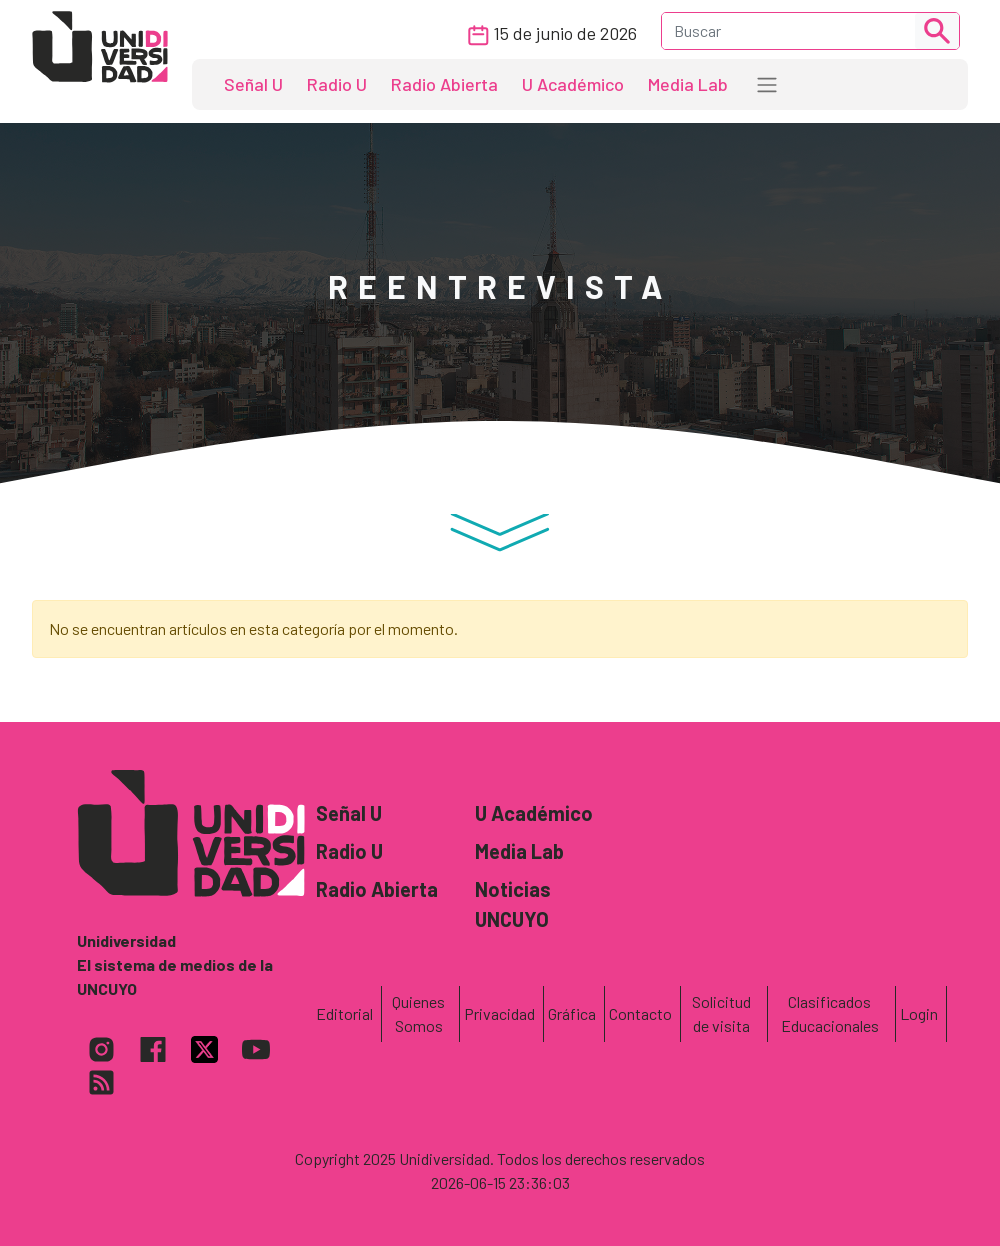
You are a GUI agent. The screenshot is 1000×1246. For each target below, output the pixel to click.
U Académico (573, 84)
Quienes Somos (418, 1013)
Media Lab (688, 84)
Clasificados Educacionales (830, 1013)
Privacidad (499, 1013)
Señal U (253, 84)
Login (919, 1013)
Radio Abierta (444, 84)
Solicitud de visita (721, 1013)
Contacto (640, 1013)
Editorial (344, 1013)
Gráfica (572, 1013)
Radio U (337, 84)
